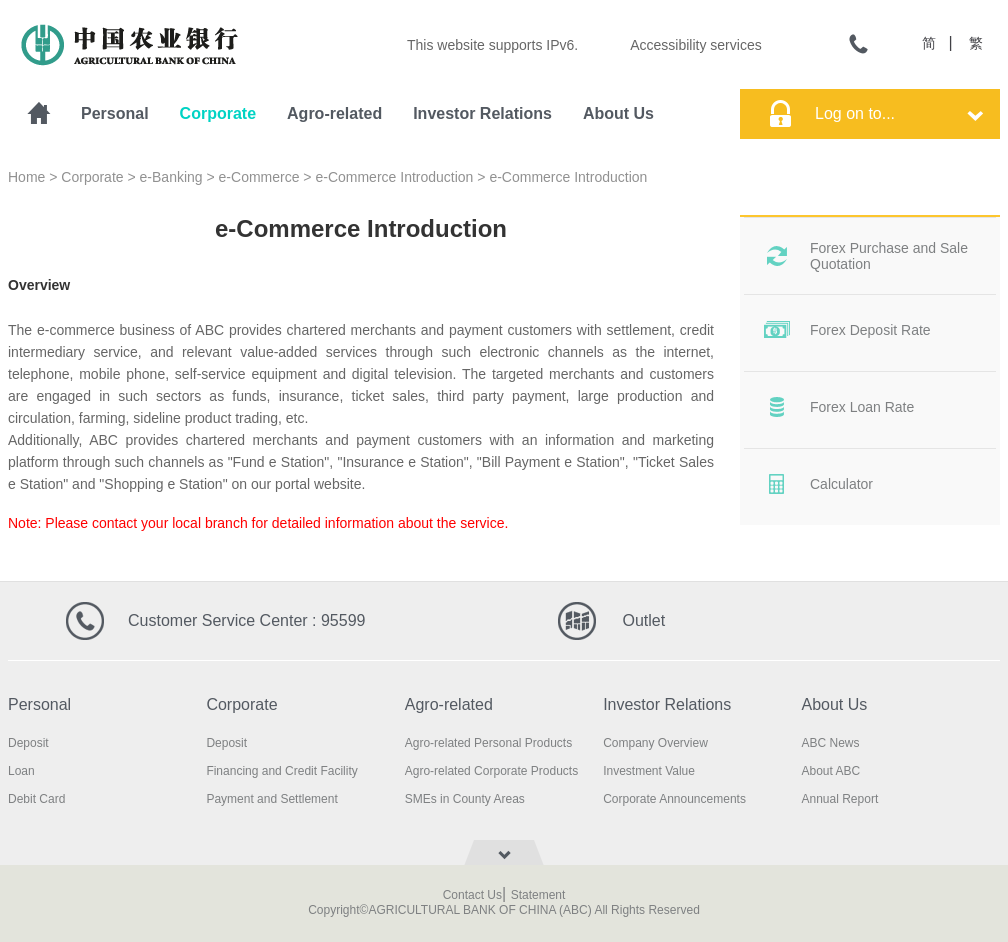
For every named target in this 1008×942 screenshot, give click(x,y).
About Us (618, 113)
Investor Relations (482, 113)
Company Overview (655, 743)
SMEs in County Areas (465, 799)
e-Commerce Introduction (394, 177)
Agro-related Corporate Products (491, 771)
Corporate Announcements (674, 799)
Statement (538, 895)
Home (26, 177)
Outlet (643, 620)
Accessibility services (695, 45)
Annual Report (840, 799)
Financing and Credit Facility (281, 771)
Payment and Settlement (271, 799)
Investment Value (649, 771)
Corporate (218, 113)
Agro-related (334, 113)
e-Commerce (259, 177)
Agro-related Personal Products (488, 743)
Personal (115, 113)
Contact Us (472, 895)
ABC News (831, 743)
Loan (21, 771)
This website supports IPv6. (492, 45)
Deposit (28, 743)
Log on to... (899, 113)
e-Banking (171, 177)
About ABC (831, 771)
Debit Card (36, 799)
